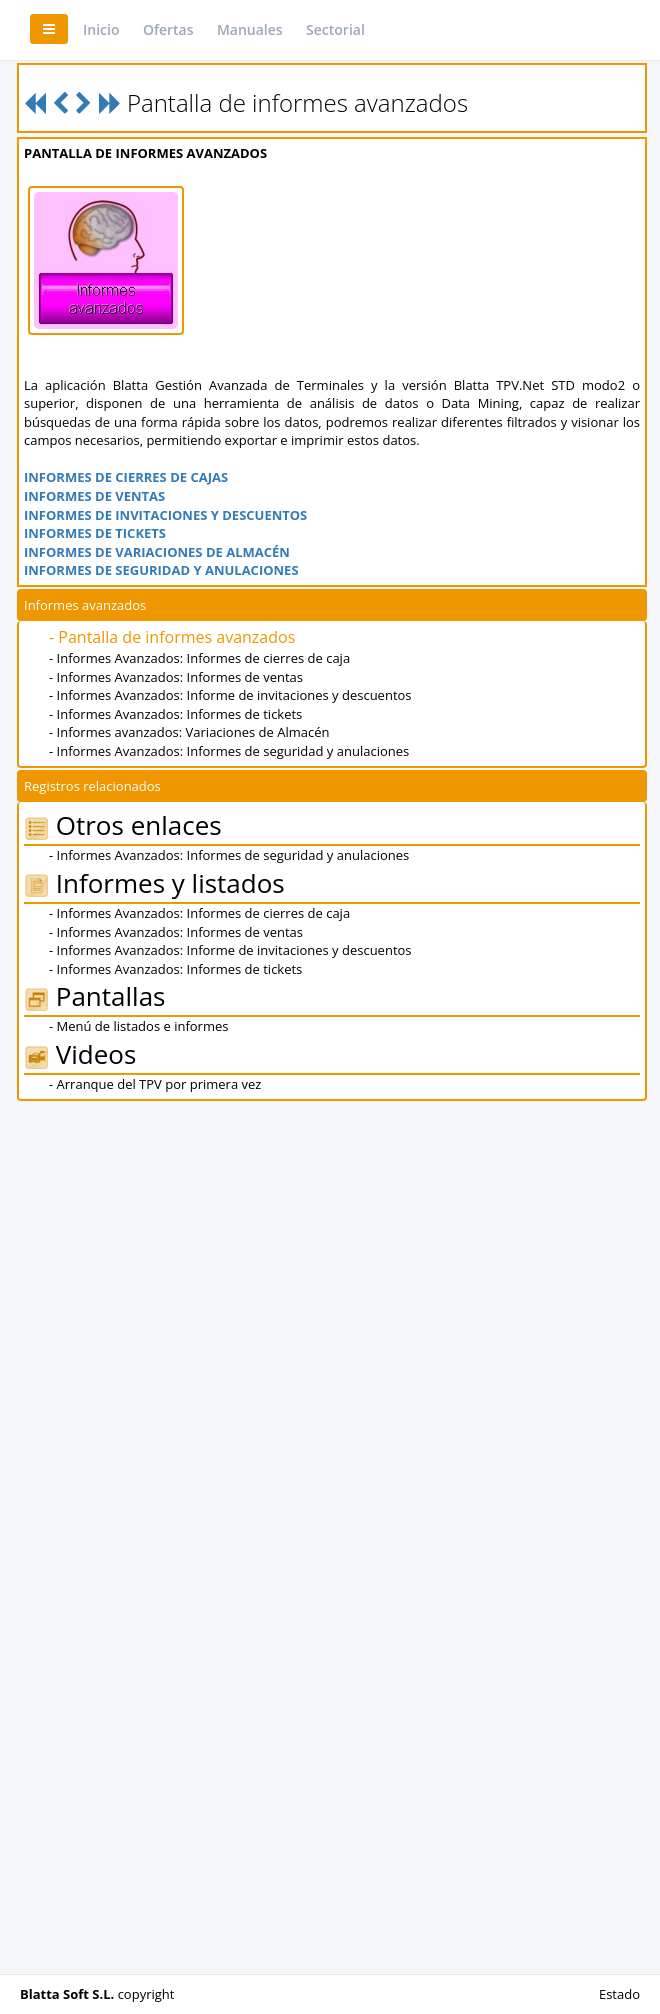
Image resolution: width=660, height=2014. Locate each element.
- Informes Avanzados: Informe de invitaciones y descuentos (230, 695)
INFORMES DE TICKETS (95, 533)
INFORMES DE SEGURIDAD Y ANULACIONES (161, 570)
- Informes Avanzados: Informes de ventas (176, 677)
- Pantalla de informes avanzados (172, 637)
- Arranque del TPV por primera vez (155, 1084)
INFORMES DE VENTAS (94, 496)
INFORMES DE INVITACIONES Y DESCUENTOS (165, 515)
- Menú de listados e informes (138, 1026)
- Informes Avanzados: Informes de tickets (175, 714)
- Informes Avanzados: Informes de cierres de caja (199, 658)
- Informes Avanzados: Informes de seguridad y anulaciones (229, 751)
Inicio (101, 29)
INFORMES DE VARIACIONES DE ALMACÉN (157, 552)
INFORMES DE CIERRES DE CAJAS (126, 477)
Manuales (250, 29)
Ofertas (168, 29)
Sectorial (335, 29)
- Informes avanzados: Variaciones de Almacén (189, 732)
